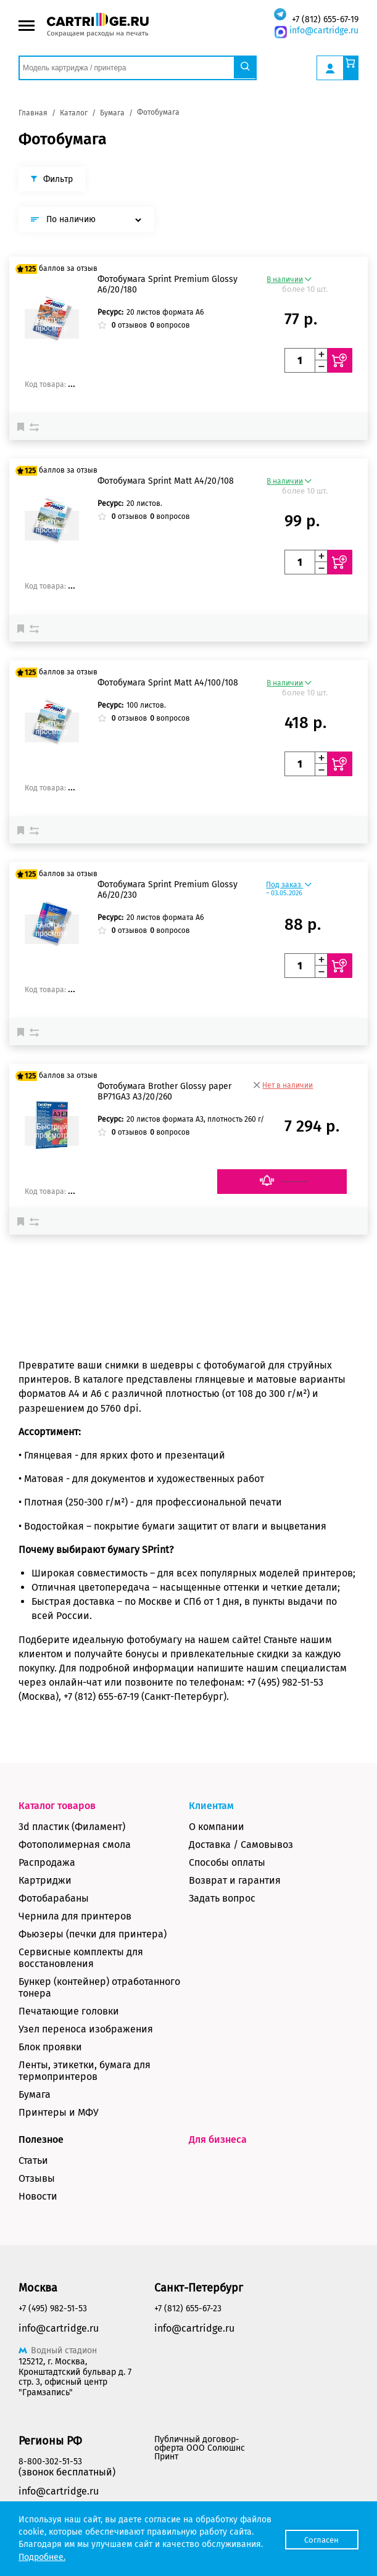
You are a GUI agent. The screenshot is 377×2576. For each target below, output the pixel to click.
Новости (38, 2196)
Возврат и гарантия (235, 1880)
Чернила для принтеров (75, 1916)
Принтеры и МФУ (59, 2112)
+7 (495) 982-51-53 (53, 2308)
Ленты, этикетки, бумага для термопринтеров (85, 2070)
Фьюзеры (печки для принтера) (93, 1934)
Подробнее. (105, 2557)
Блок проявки (50, 2047)
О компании (216, 1827)
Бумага (35, 2094)
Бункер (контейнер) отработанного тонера (99, 1987)
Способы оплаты (227, 1862)
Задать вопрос (222, 1898)
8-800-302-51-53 (50, 2461)
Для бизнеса (218, 2139)
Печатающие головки (69, 2011)
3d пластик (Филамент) (72, 1827)
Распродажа (47, 1862)
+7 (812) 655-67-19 (325, 19)
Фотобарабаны (54, 1898)
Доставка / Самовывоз (241, 1844)
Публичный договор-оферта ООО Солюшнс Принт (199, 2448)
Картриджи (45, 1880)
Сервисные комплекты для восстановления (81, 1957)
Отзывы (37, 2178)
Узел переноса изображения (86, 2029)
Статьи (33, 2160)
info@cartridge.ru (323, 30)
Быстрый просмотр (52, 324)
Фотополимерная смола (75, 1844)
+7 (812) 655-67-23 (188, 2308)
